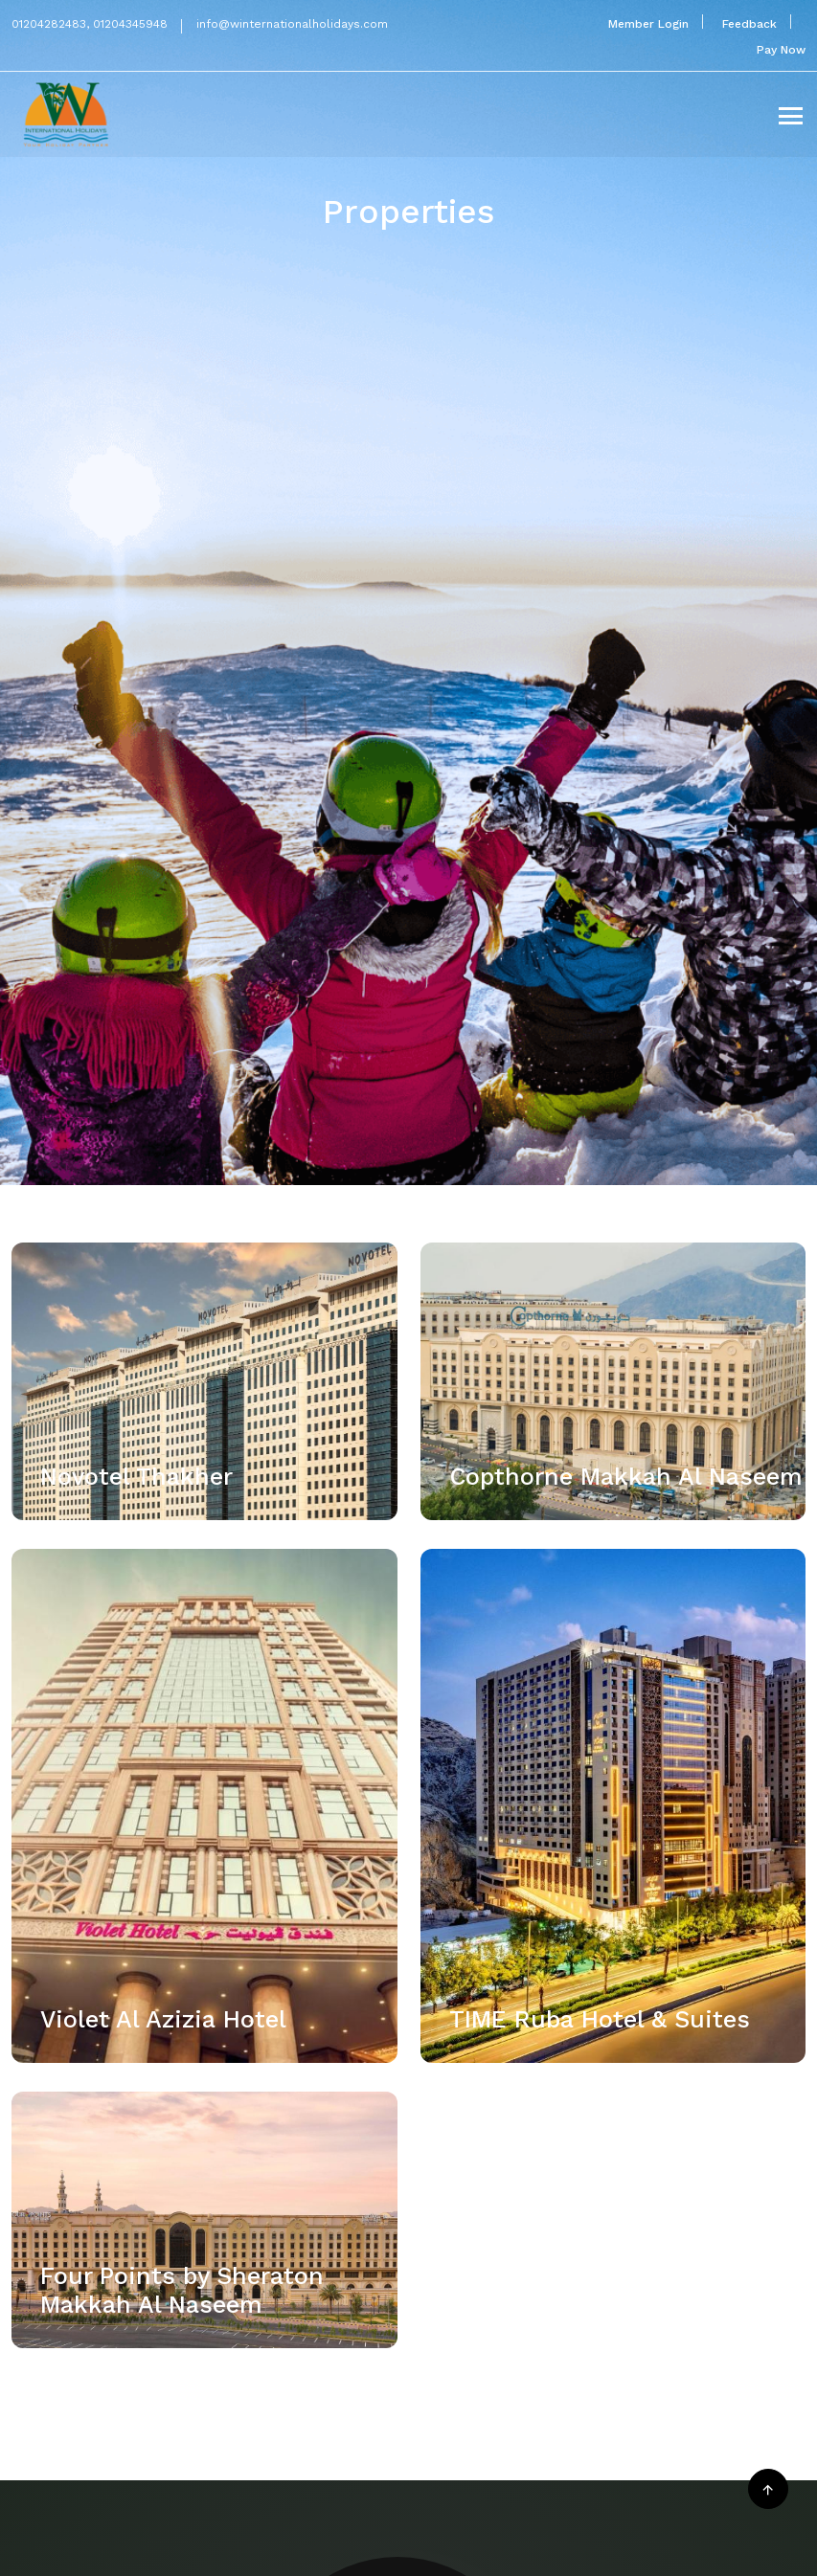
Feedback (749, 24)
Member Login (648, 24)
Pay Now (781, 49)
